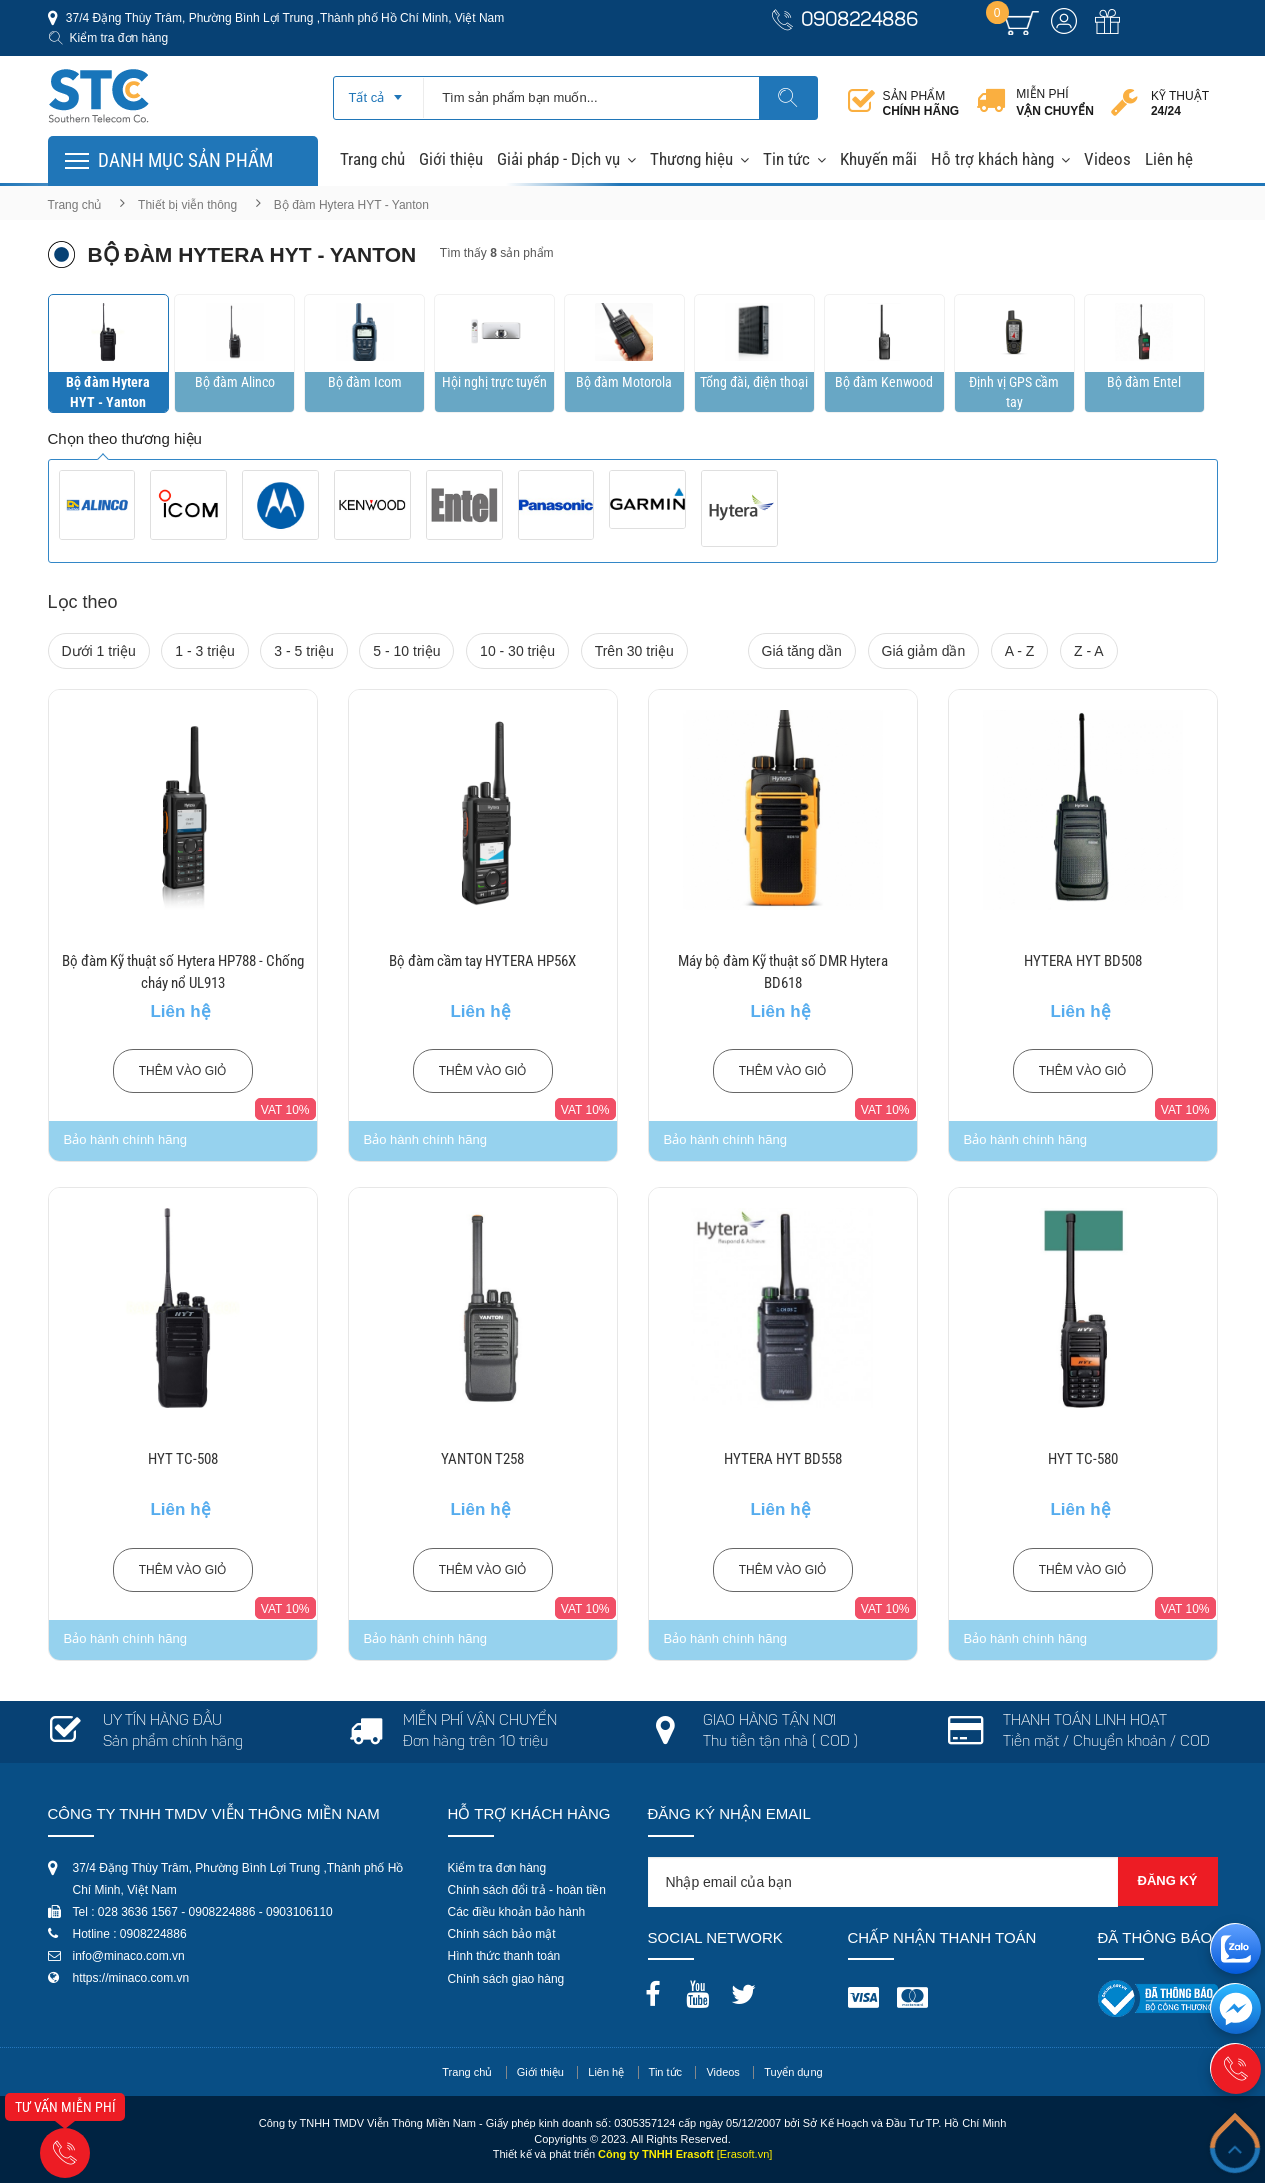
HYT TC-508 (183, 1459)
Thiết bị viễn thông (187, 205)
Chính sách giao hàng (506, 1979)
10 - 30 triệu (517, 651)
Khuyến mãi (878, 159)
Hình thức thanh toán (504, 1956)
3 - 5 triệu (303, 651)
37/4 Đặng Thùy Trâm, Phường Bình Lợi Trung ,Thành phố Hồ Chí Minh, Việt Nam (284, 18)
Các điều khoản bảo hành (517, 1912)
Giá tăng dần (802, 651)
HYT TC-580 (1083, 1459)
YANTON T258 (482, 1459)
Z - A (1089, 651)
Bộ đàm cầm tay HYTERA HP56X (482, 961)
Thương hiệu (691, 159)
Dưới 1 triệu (99, 651)
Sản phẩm (921, 103)
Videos (1107, 159)
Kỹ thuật (1180, 103)
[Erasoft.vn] (745, 2154)
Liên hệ (1169, 159)
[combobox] (378, 91)
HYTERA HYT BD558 (783, 1459)
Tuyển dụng (793, 2072)
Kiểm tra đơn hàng (119, 38)
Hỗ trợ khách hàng (992, 159)
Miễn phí (1055, 103)
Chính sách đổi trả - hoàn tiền (527, 1890)
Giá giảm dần (924, 651)
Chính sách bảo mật (502, 1934)
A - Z (1020, 651)
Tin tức (786, 159)
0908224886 (859, 21)
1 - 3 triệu (204, 651)
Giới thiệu (451, 159)
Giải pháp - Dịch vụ (558, 159)
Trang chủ (372, 159)
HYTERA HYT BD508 (1083, 961)
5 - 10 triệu (406, 651)
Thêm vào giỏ (183, 1071)
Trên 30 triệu (634, 651)
